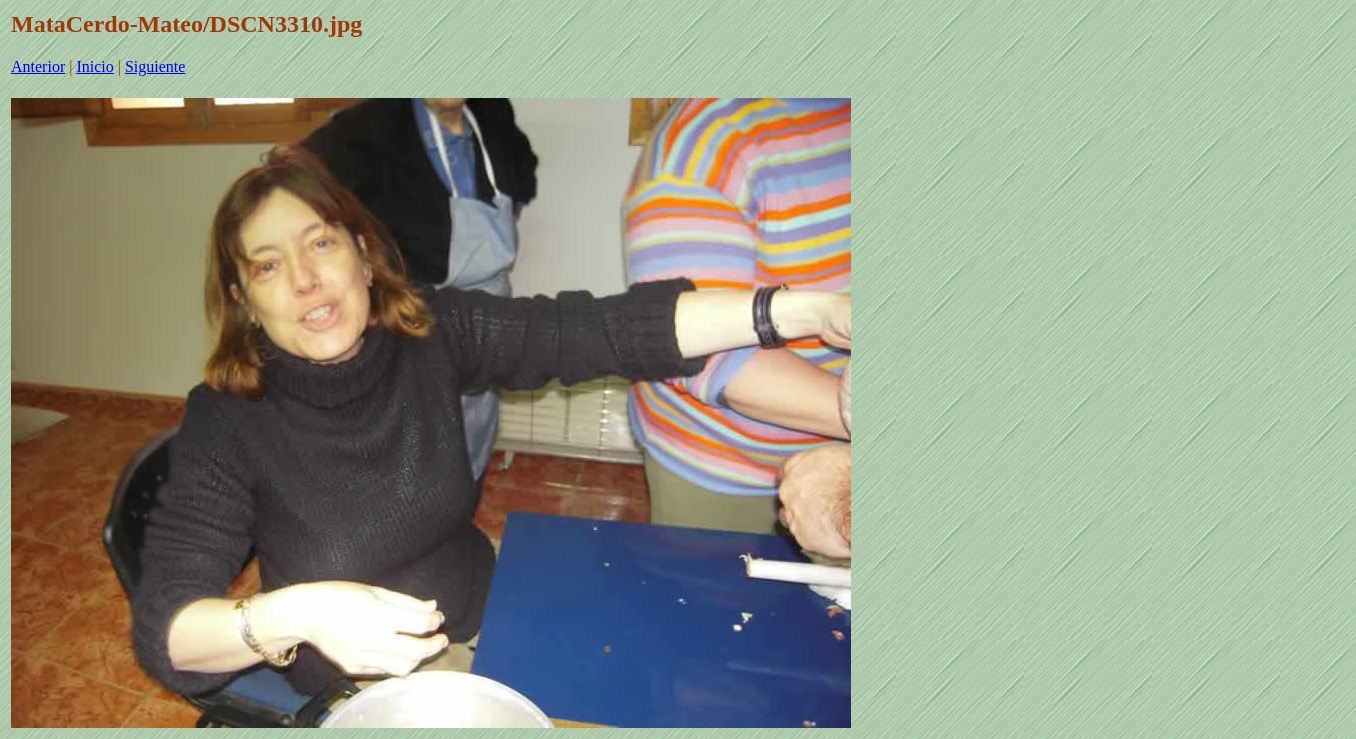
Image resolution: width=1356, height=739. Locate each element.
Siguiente (155, 66)
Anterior (38, 66)
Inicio (94, 66)
